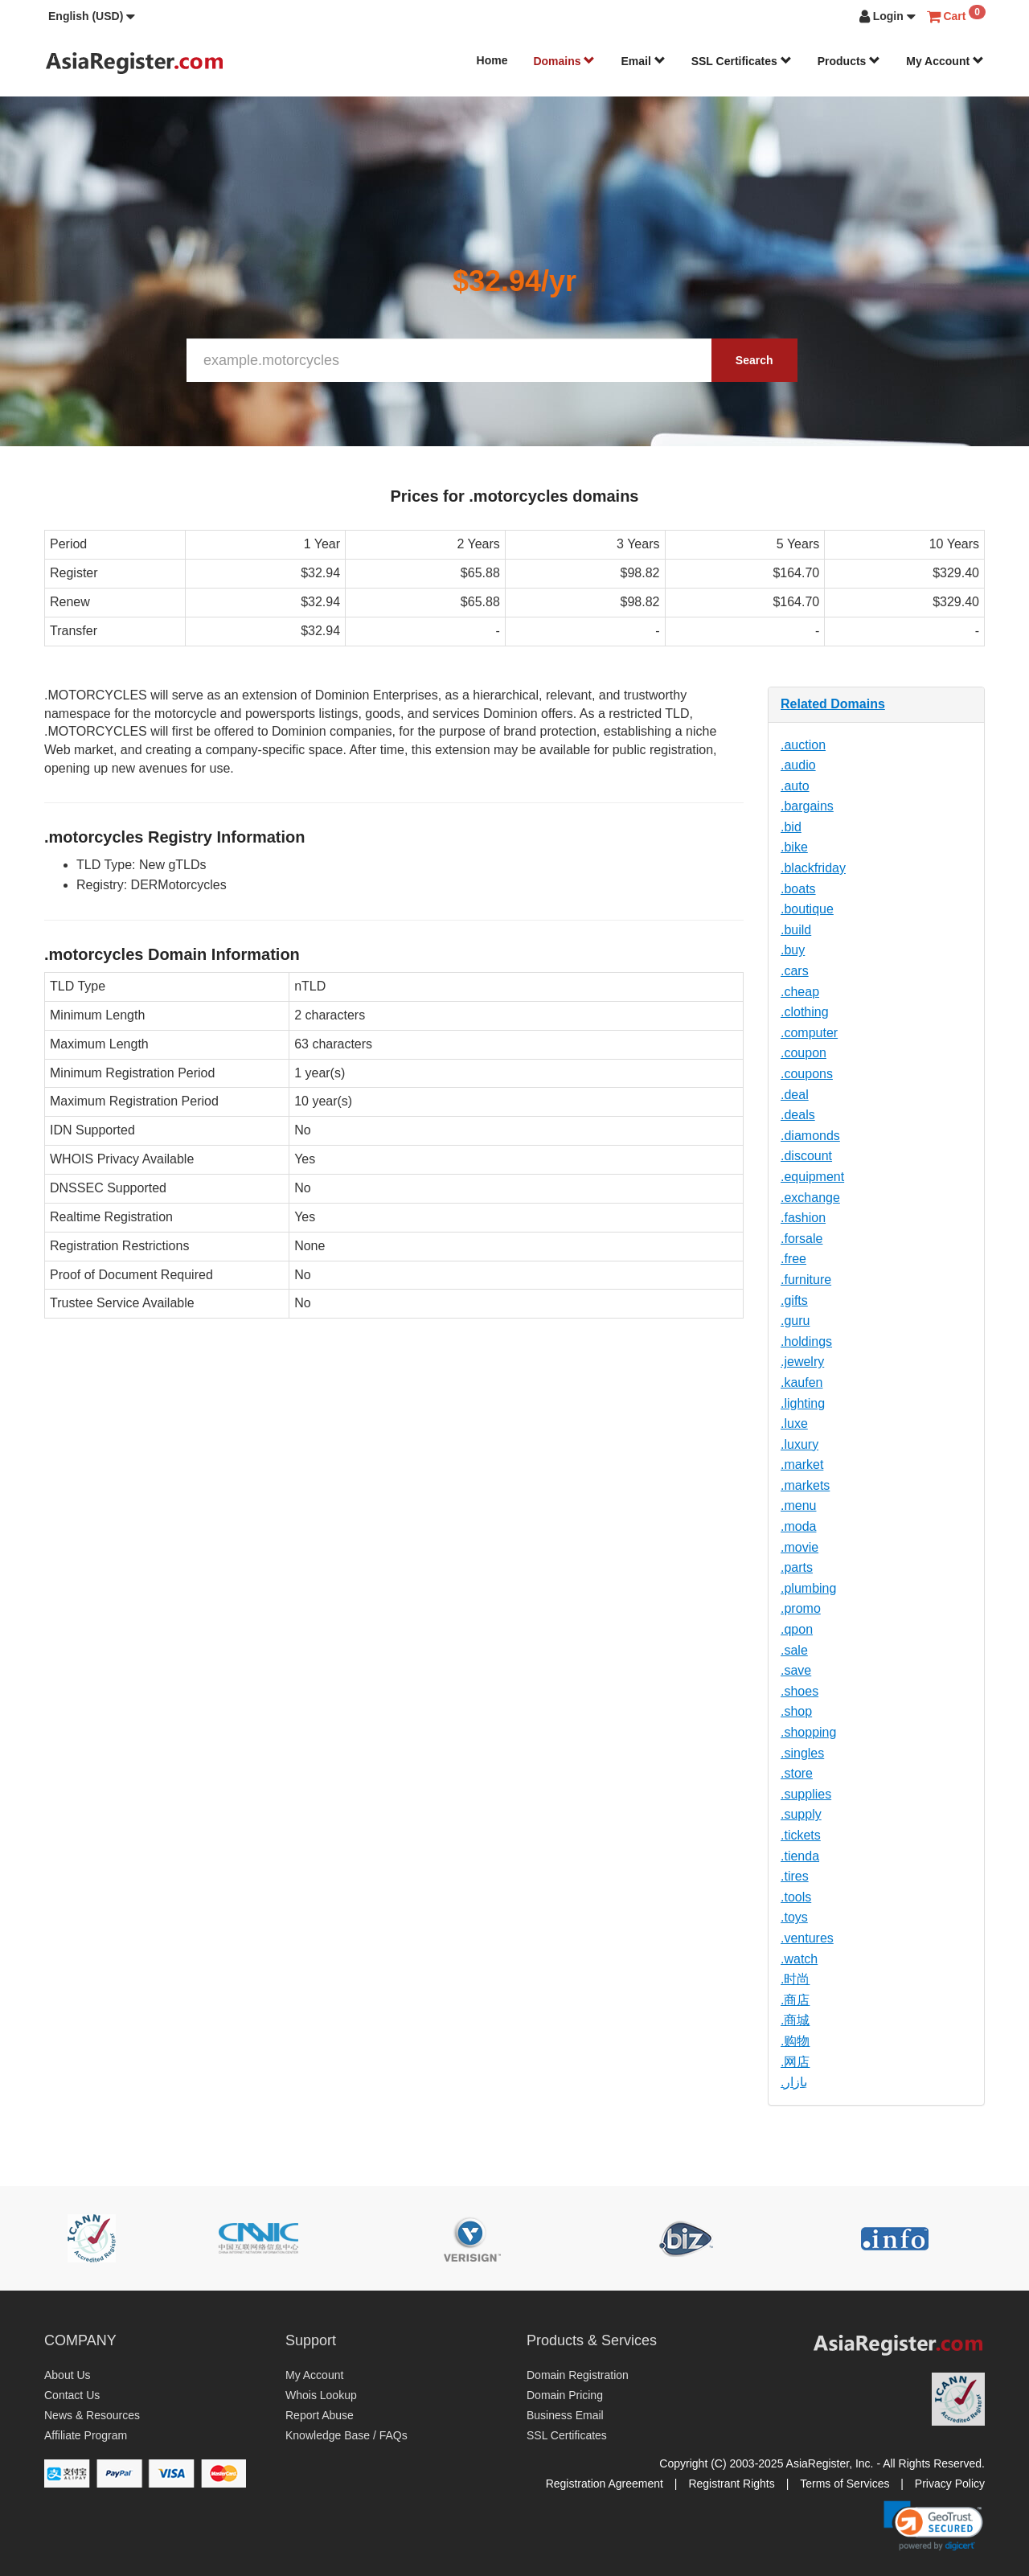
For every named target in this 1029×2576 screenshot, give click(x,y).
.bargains (807, 806)
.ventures (807, 1938)
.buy (793, 950)
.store (797, 1773)
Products (849, 61)
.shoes (799, 1691)
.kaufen (801, 1382)
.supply (801, 1814)
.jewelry (802, 1361)
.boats (798, 889)
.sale (794, 1650)
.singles (802, 1753)
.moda (798, 1526)
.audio (798, 765)
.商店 (795, 2000)
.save (796, 1670)
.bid (791, 827)
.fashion (803, 1217)
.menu (798, 1505)
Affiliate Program (85, 2435)
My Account (945, 61)
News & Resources (92, 2415)
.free (793, 1258)
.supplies (806, 1794)
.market (802, 1464)
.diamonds (810, 1135)
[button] (91, 16)
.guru (795, 1320)
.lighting (803, 1403)
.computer (809, 1033)
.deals (798, 1115)
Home (492, 60)
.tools (796, 1897)
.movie (799, 1547)
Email (643, 61)
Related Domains (833, 704)
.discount (806, 1156)
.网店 (795, 2062)
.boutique (807, 909)
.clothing (805, 1012)
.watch (799, 1959)
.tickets (801, 1835)
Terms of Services (844, 2483)
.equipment (812, 1176)
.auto (795, 786)
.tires (795, 1876)
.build (796, 930)
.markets (805, 1485)
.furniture (806, 1279)
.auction (803, 745)
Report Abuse (319, 2415)
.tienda (800, 1856)
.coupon (803, 1053)
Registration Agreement (604, 2483)
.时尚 (795, 1979)
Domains (564, 61)
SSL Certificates (741, 61)
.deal (795, 1094)
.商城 (795, 2020)
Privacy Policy (950, 2483)
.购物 (795, 2041)
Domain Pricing (565, 2395)
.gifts (794, 1300)
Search (754, 360)
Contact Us (72, 2395)
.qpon (797, 1629)
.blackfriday (813, 868)
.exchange (810, 1197)
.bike (794, 847)
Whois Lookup (321, 2395)
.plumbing (808, 1588)
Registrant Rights (731, 2483)
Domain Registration (578, 2375)
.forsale (801, 1238)
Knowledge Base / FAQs (346, 2435)
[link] (933, 2525)
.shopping (808, 1732)
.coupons (807, 1074)
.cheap (800, 992)
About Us (67, 2375)
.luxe (794, 1423)
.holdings (806, 1341)
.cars (795, 971)
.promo (801, 1608)
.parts (797, 1567)
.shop (796, 1711)
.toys (794, 1917)
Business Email (565, 2415)
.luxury (799, 1444)
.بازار (794, 2082)
